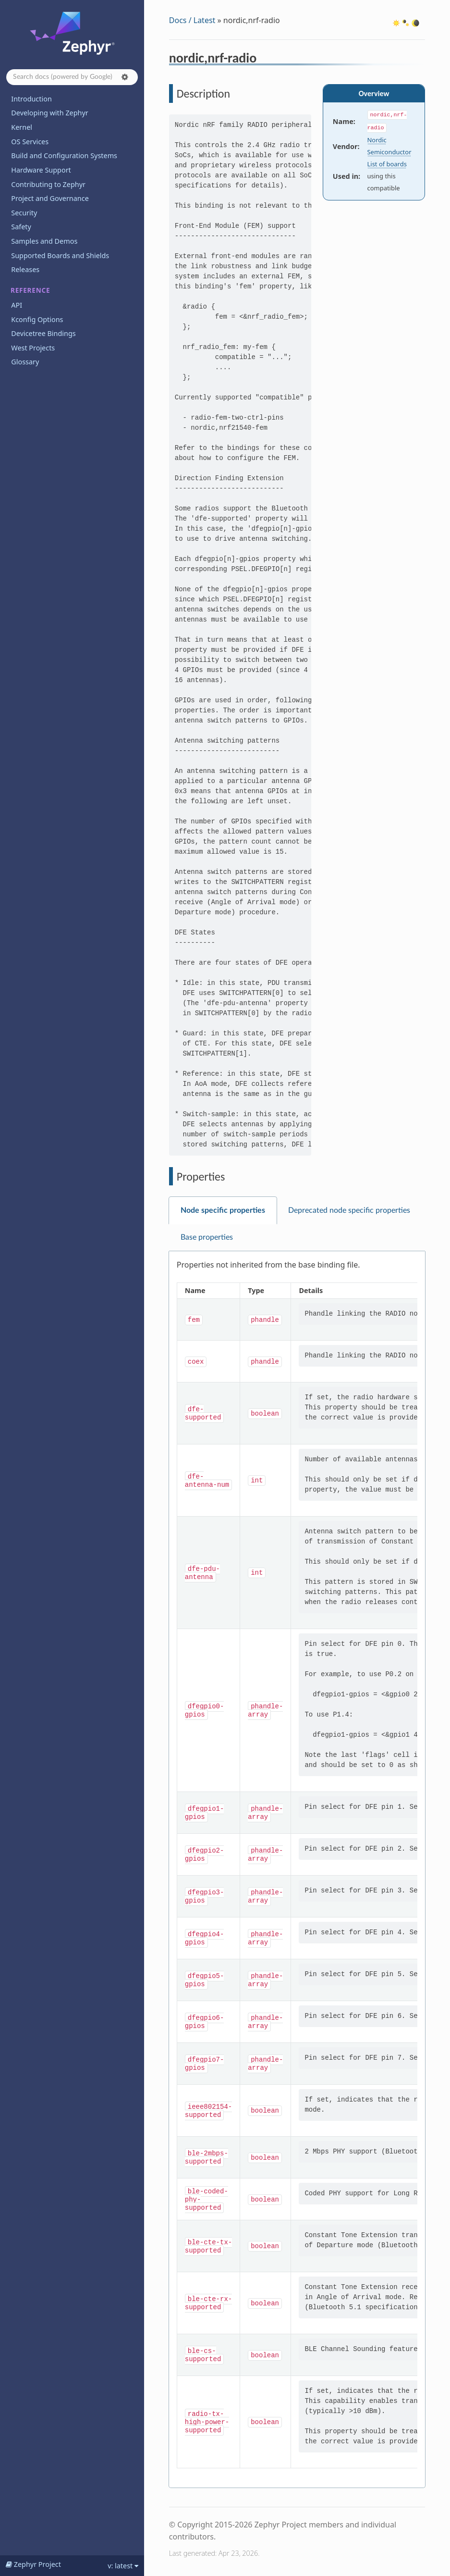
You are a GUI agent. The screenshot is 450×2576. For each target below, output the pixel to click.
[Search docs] (72, 77)
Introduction (31, 98)
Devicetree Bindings (43, 333)
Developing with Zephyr (49, 112)
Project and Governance (49, 198)
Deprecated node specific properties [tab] (349, 1210)
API (16, 305)
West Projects (33, 347)
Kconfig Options (37, 319)
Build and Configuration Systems (64, 155)
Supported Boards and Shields (60, 255)
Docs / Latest (192, 20)
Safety (21, 226)
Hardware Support (41, 169)
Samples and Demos (44, 241)
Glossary (25, 361)
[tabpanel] (297, 1869)
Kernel (21, 127)
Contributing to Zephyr (48, 184)
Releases (25, 269)
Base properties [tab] (207, 1237)
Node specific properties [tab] (223, 1210)
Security (24, 212)
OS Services (30, 141)
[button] (125, 77)
